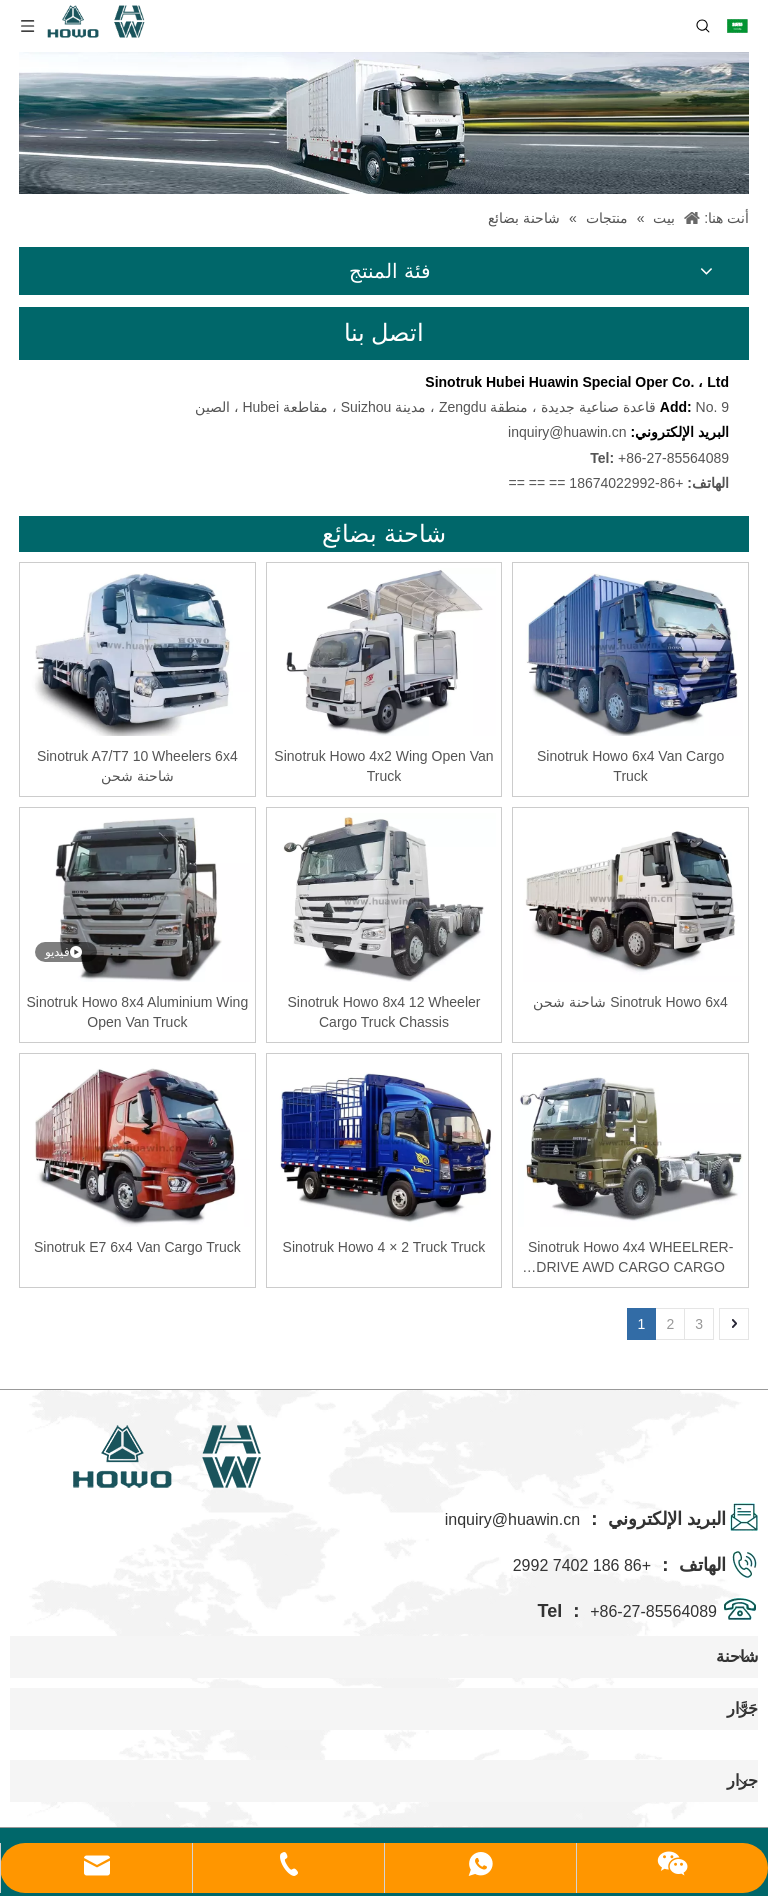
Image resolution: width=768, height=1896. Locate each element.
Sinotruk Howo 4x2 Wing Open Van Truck (383, 766)
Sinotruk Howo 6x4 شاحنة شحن (630, 1002)
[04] (384, 123)
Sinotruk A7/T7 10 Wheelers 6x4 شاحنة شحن (137, 766)
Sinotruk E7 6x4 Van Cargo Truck (137, 1247)
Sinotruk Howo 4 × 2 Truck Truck (384, 1247)
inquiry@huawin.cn (567, 432)
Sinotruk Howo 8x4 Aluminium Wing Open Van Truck (137, 1012)
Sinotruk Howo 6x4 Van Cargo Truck (630, 766)
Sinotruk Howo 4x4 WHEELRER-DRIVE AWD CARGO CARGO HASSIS (630, 1258)
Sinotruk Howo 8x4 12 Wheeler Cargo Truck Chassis (383, 1012)
